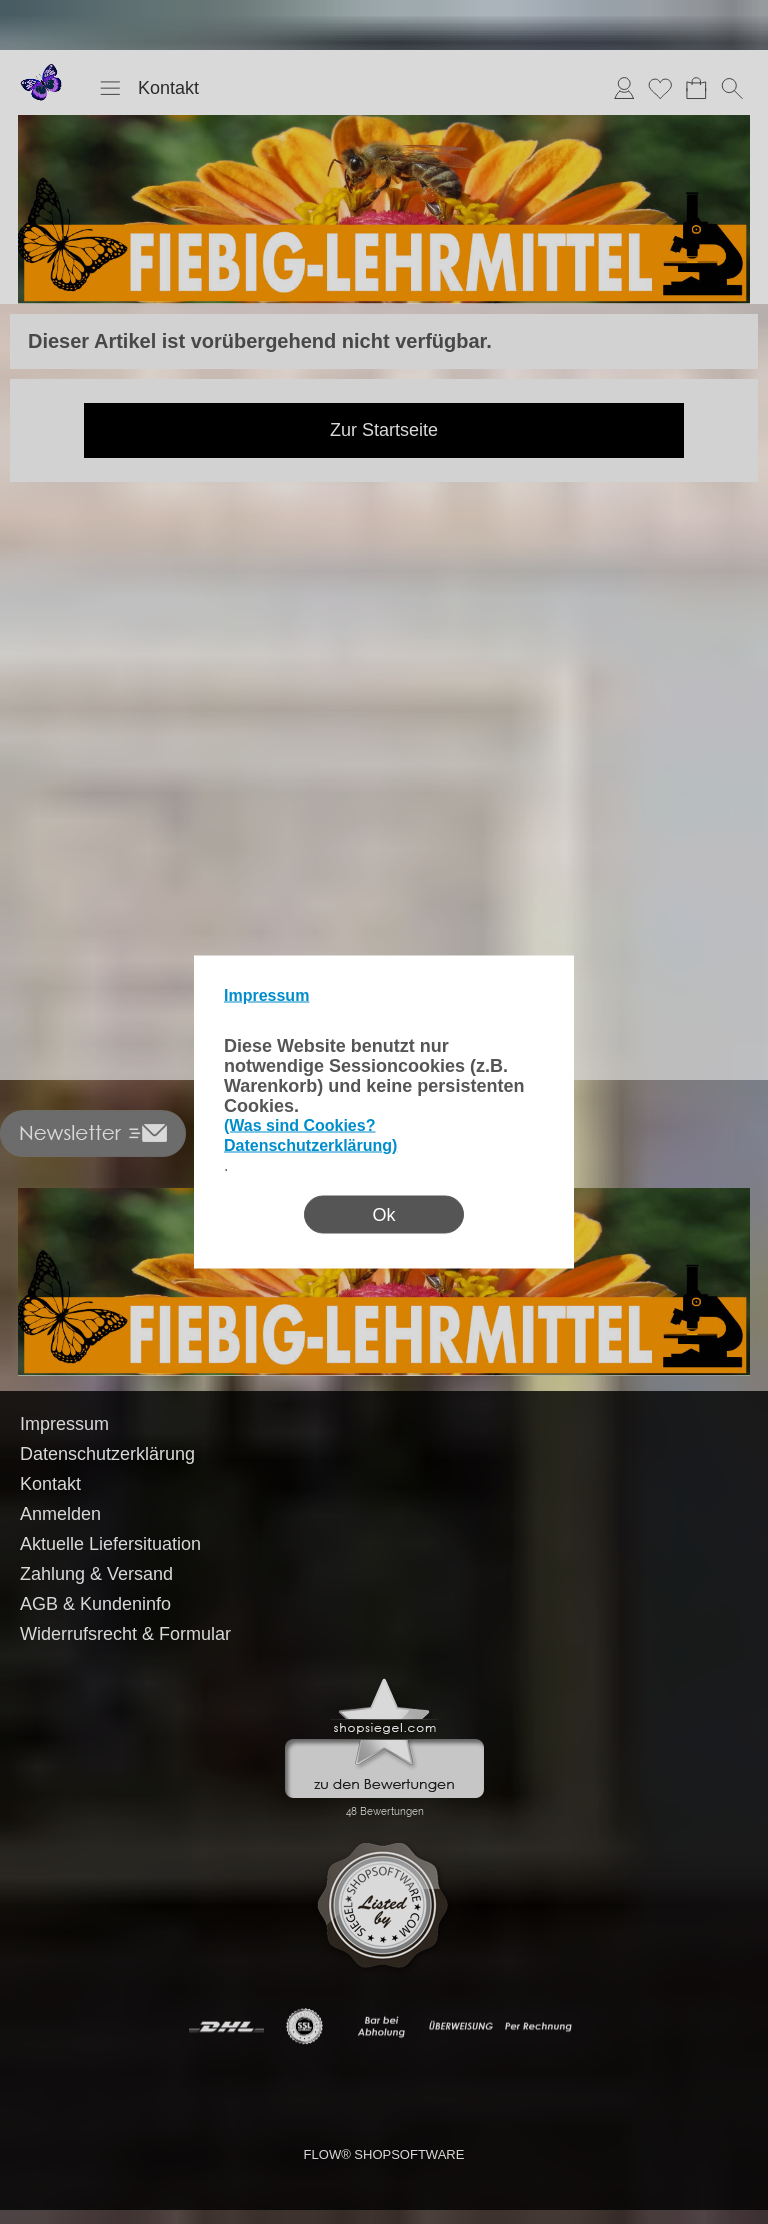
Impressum (266, 995)
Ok (383, 1215)
